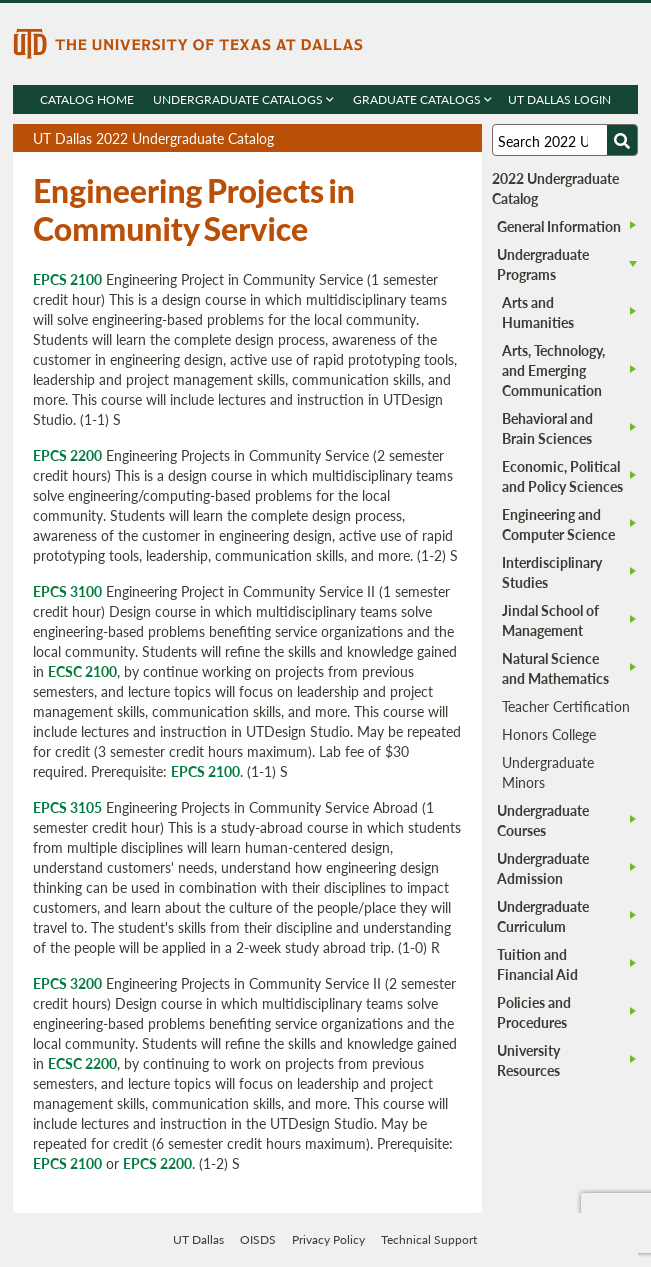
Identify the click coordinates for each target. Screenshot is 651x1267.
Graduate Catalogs (422, 99)
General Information (559, 226)
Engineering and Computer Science (558, 524)
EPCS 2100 (67, 279)
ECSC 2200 (82, 1063)
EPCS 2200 (67, 455)
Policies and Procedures (534, 1012)
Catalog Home (87, 99)
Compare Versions (463, 138)
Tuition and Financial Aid (537, 964)
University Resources (528, 1060)
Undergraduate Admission (543, 868)
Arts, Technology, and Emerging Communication (553, 370)
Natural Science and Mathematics (555, 668)
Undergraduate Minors (548, 772)
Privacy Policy (328, 1239)
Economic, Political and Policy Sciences (562, 476)
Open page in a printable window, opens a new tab (440, 138)
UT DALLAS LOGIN (559, 99)
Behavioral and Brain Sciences (547, 428)
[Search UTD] (622, 140)
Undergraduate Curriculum (543, 916)
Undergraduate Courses (543, 820)
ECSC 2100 (82, 671)
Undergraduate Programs (543, 264)
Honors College (549, 734)
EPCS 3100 (67, 591)
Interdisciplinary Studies (552, 572)
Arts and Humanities (538, 312)
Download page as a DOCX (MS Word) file (417, 138)
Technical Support (429, 1239)
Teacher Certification (566, 706)
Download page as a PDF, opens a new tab (394, 138)
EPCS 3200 (67, 983)
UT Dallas (198, 1239)
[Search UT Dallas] (565, 140)
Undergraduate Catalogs (243, 99)
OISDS (258, 1239)
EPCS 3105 (67, 807)
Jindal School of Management (550, 620)
